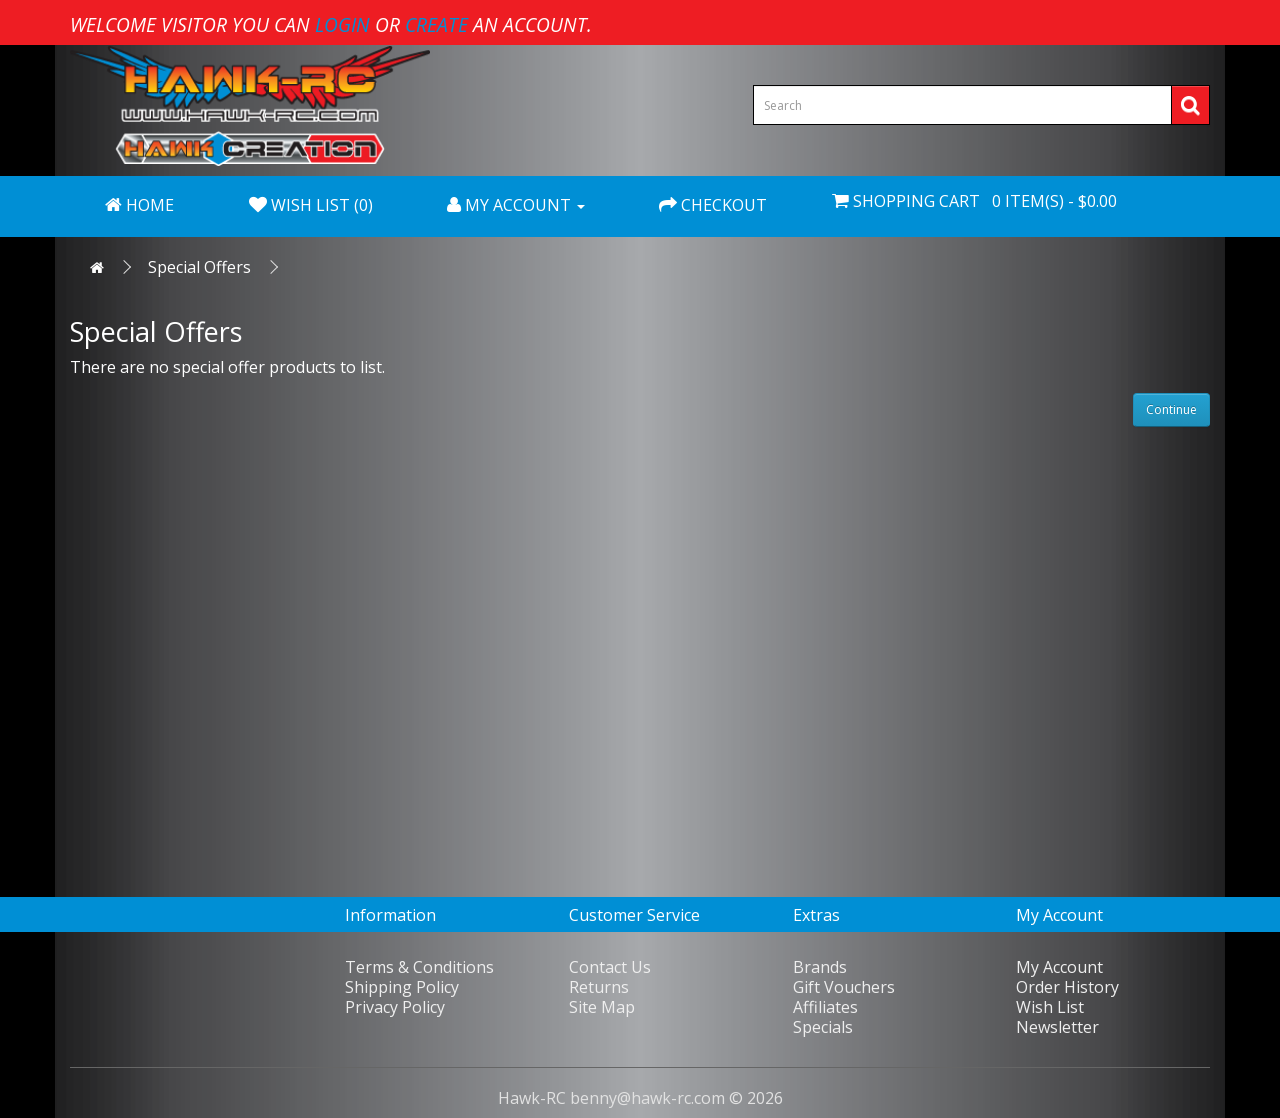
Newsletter (1057, 1027)
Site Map (602, 1007)
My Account (1059, 967)
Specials (823, 1027)
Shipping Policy (402, 987)
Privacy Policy (395, 1007)
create (436, 24)
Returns (599, 987)
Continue (1171, 409)
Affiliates (825, 1007)
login (342, 24)
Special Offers (199, 267)
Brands (820, 967)
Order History (1067, 987)
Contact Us (610, 967)
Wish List (1050, 1007)
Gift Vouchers (844, 987)
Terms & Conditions (419, 967)
